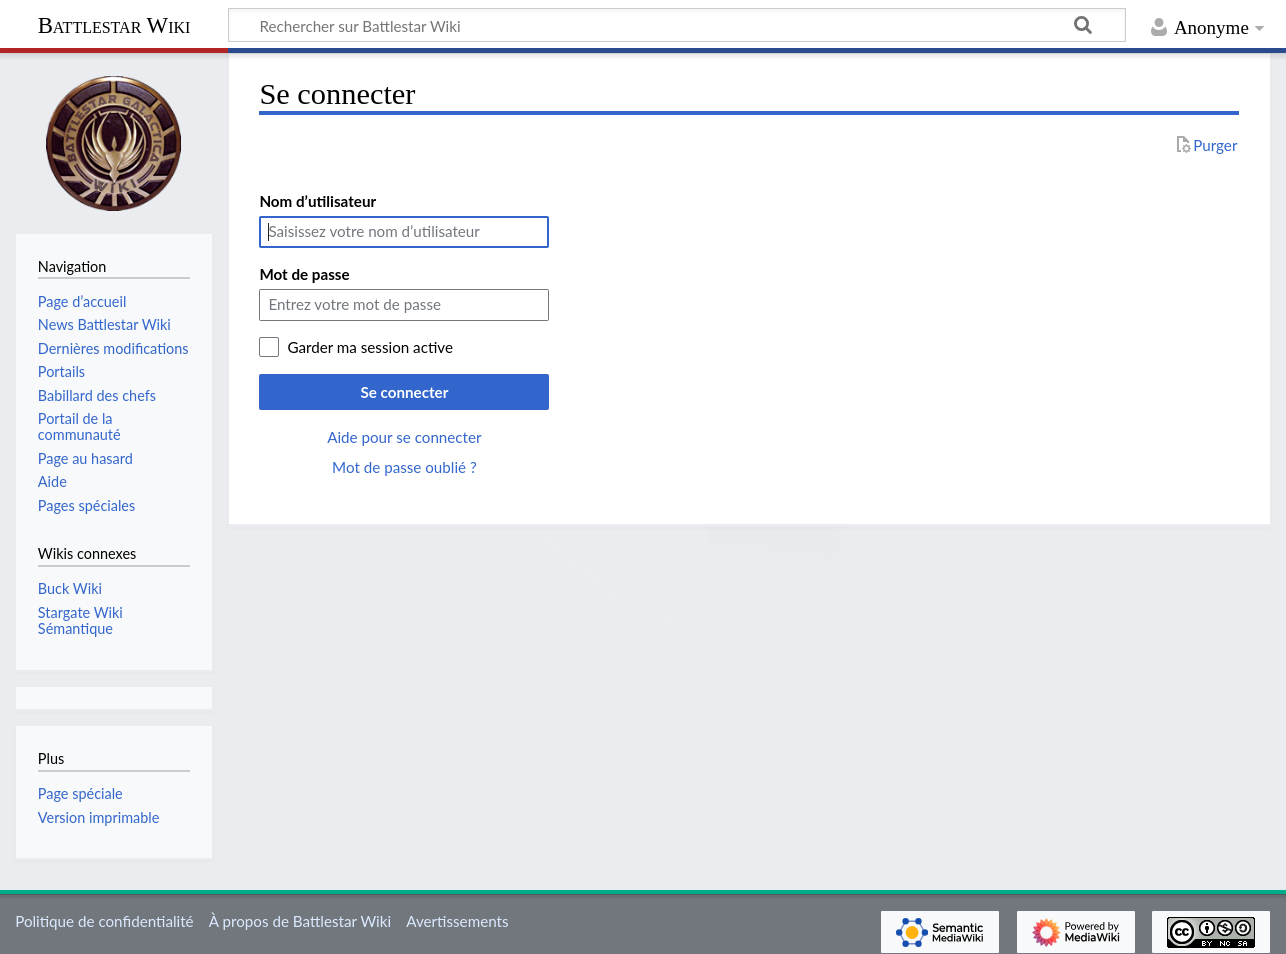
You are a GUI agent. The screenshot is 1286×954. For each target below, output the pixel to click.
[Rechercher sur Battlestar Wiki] (677, 25)
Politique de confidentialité (104, 921)
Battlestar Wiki (114, 25)
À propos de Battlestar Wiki (300, 921)
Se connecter (404, 392)
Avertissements (457, 921)
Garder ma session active (370, 347)
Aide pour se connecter (404, 437)
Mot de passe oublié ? (404, 467)
